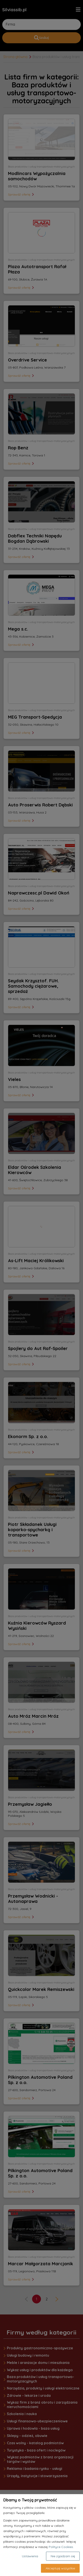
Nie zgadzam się (63, 2556)
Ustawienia (30, 2556)
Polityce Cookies (61, 2547)
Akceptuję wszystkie (60, 2568)
